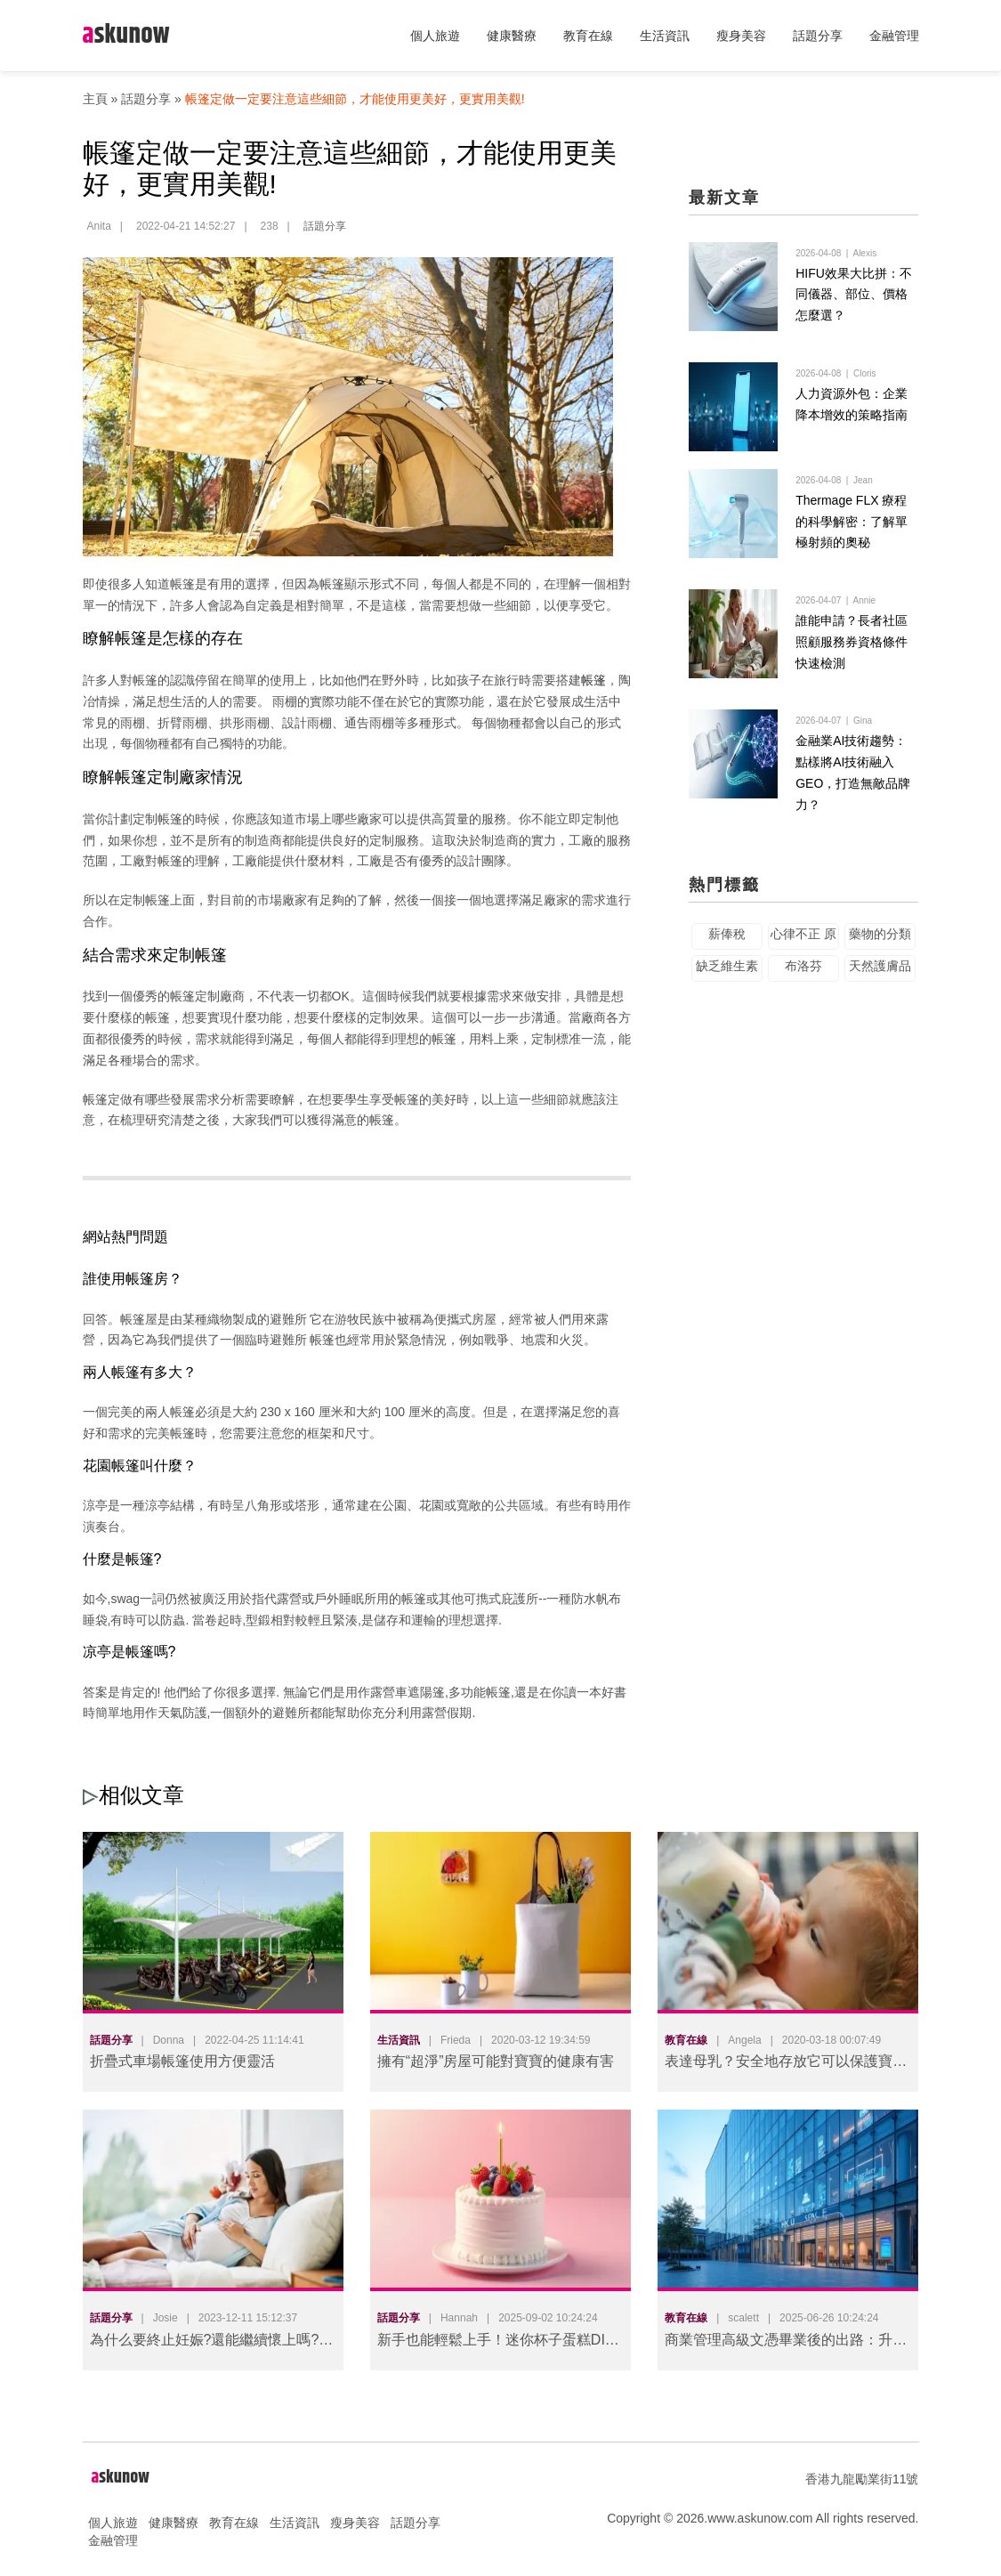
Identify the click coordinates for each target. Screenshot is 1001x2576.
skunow (126, 35)
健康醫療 (512, 35)
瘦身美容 (741, 35)
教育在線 (588, 35)
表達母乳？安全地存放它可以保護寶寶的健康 (786, 2065)
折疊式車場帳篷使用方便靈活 (182, 2061)
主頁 (95, 99)
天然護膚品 (880, 991)
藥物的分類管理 (880, 964)
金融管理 (894, 35)
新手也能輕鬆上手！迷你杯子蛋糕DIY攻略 (496, 2343)
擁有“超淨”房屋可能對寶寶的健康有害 (496, 2061)
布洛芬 (803, 991)
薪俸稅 (727, 959)
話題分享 (818, 35)
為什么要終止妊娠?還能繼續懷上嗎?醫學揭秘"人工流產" (212, 2343)
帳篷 (593, 680)
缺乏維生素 (727, 991)
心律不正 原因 (803, 964)
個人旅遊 (435, 35)
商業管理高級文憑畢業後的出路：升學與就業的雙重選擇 (786, 2343)
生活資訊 (665, 35)
